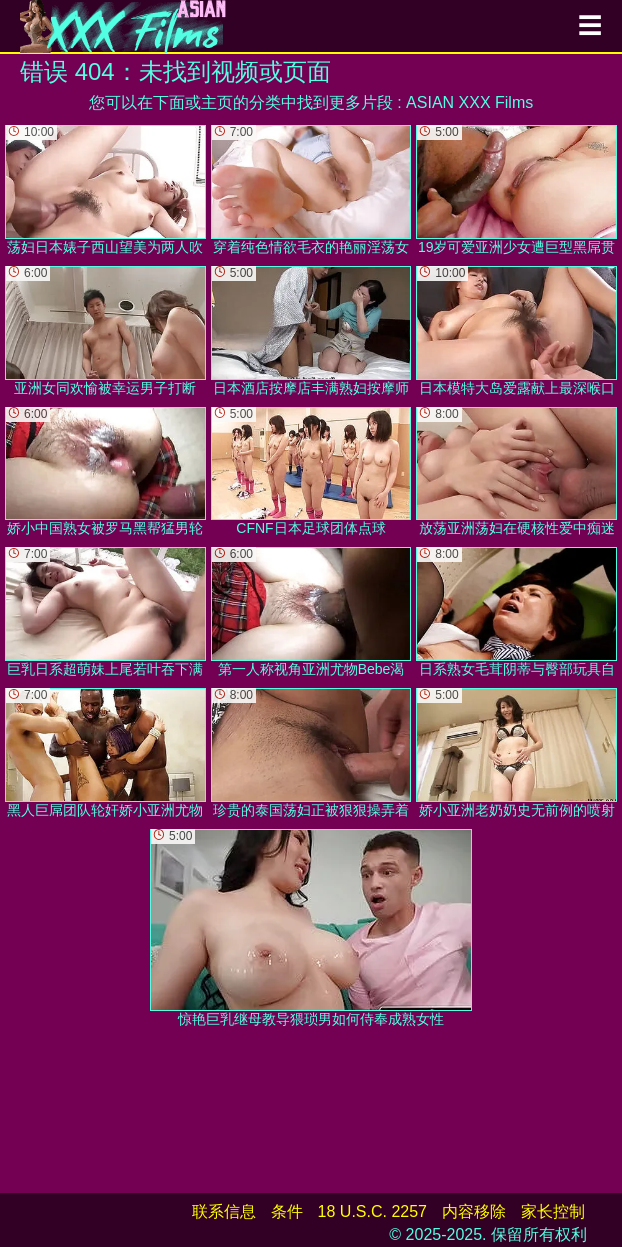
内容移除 (474, 1211)
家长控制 (553, 1211)
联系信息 (224, 1211)
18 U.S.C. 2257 (372, 1211)
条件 (287, 1211)
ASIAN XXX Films (469, 102)
